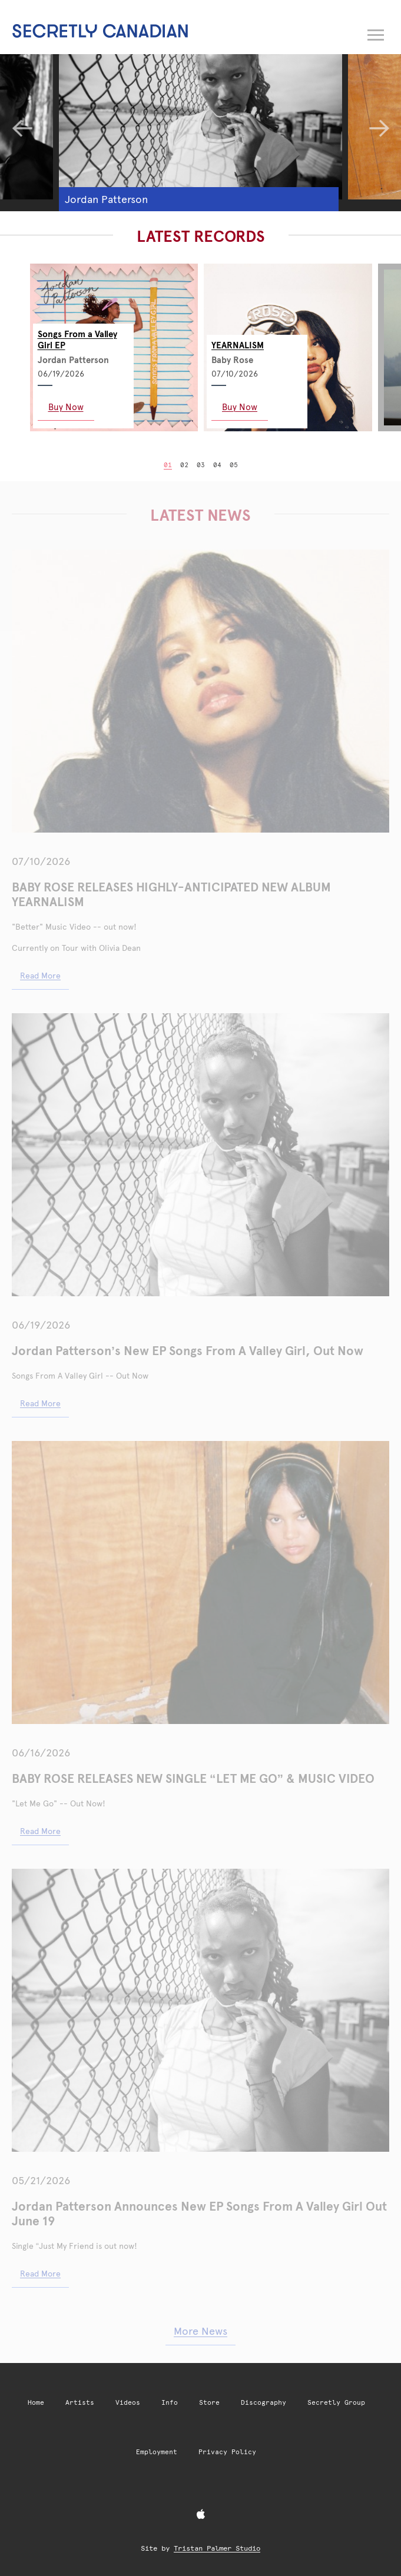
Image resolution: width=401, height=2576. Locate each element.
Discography (263, 2403)
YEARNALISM (237, 345)
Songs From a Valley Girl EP (77, 339)
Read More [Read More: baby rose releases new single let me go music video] (40, 1831)
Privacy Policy (227, 2452)
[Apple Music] (201, 2515)
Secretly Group (336, 2403)
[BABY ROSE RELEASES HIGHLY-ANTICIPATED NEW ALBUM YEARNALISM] (200, 691)
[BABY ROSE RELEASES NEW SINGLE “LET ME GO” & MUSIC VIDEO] (200, 1582)
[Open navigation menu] (376, 32)
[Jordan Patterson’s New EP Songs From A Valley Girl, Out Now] (200, 1154)
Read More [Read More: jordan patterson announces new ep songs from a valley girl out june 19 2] (40, 1403)
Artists (79, 2403)
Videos (127, 2403)
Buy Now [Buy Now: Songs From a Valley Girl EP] (66, 406)
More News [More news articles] (200, 2331)
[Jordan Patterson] (200, 119)
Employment (156, 2452)
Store (209, 2403)
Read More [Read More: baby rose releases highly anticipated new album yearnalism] (40, 975)
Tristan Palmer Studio (217, 2548)
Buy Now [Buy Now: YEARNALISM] (239, 406)
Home (36, 2403)
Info (169, 2403)
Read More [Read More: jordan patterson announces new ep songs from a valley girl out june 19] (40, 2273)
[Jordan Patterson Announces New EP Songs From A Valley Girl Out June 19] (200, 2010)
